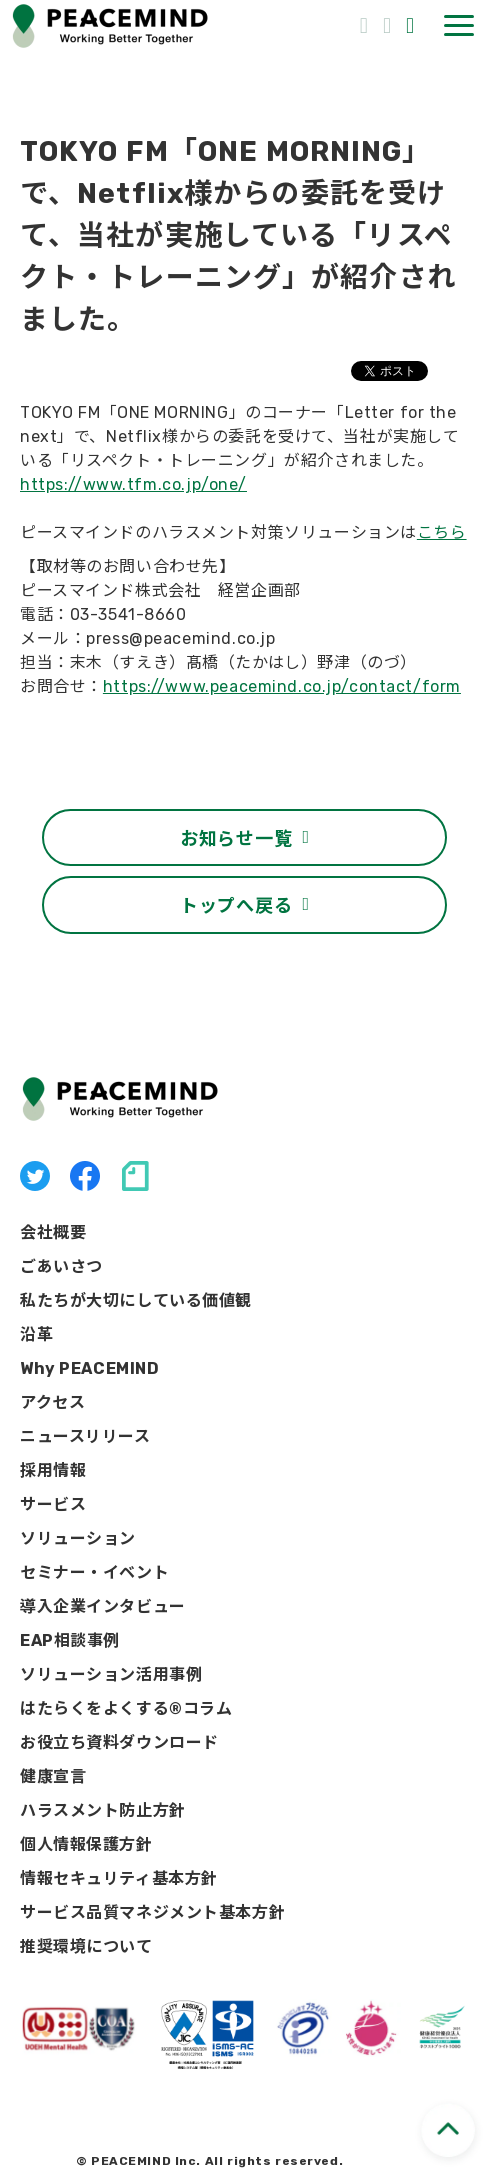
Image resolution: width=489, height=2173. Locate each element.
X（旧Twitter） (35, 1176)
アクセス (52, 1402)
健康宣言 (53, 1776)
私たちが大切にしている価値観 (136, 1300)
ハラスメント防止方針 (103, 1810)
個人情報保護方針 (86, 1844)
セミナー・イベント (94, 1572)
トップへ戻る (236, 904)
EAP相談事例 (70, 1640)
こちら (442, 532)
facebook (85, 1176)
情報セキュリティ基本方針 (119, 1878)
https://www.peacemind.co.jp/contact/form (282, 686)
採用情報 (53, 1470)
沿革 (36, 1334)
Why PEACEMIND (90, 1368)
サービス (53, 1504)
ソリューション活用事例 (111, 1674)
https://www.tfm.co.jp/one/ (133, 484)
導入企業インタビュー (103, 1606)
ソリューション (78, 1538)
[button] (459, 25)
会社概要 (53, 1232)
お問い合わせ (389, 25)
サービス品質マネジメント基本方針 (152, 1912)
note (135, 1176)
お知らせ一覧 (236, 837)
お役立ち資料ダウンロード (119, 1742)
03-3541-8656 (366, 23)
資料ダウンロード (412, 25)
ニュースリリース (85, 1436)
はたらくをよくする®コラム (126, 1708)
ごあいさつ (61, 1266)
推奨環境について (86, 1946)
